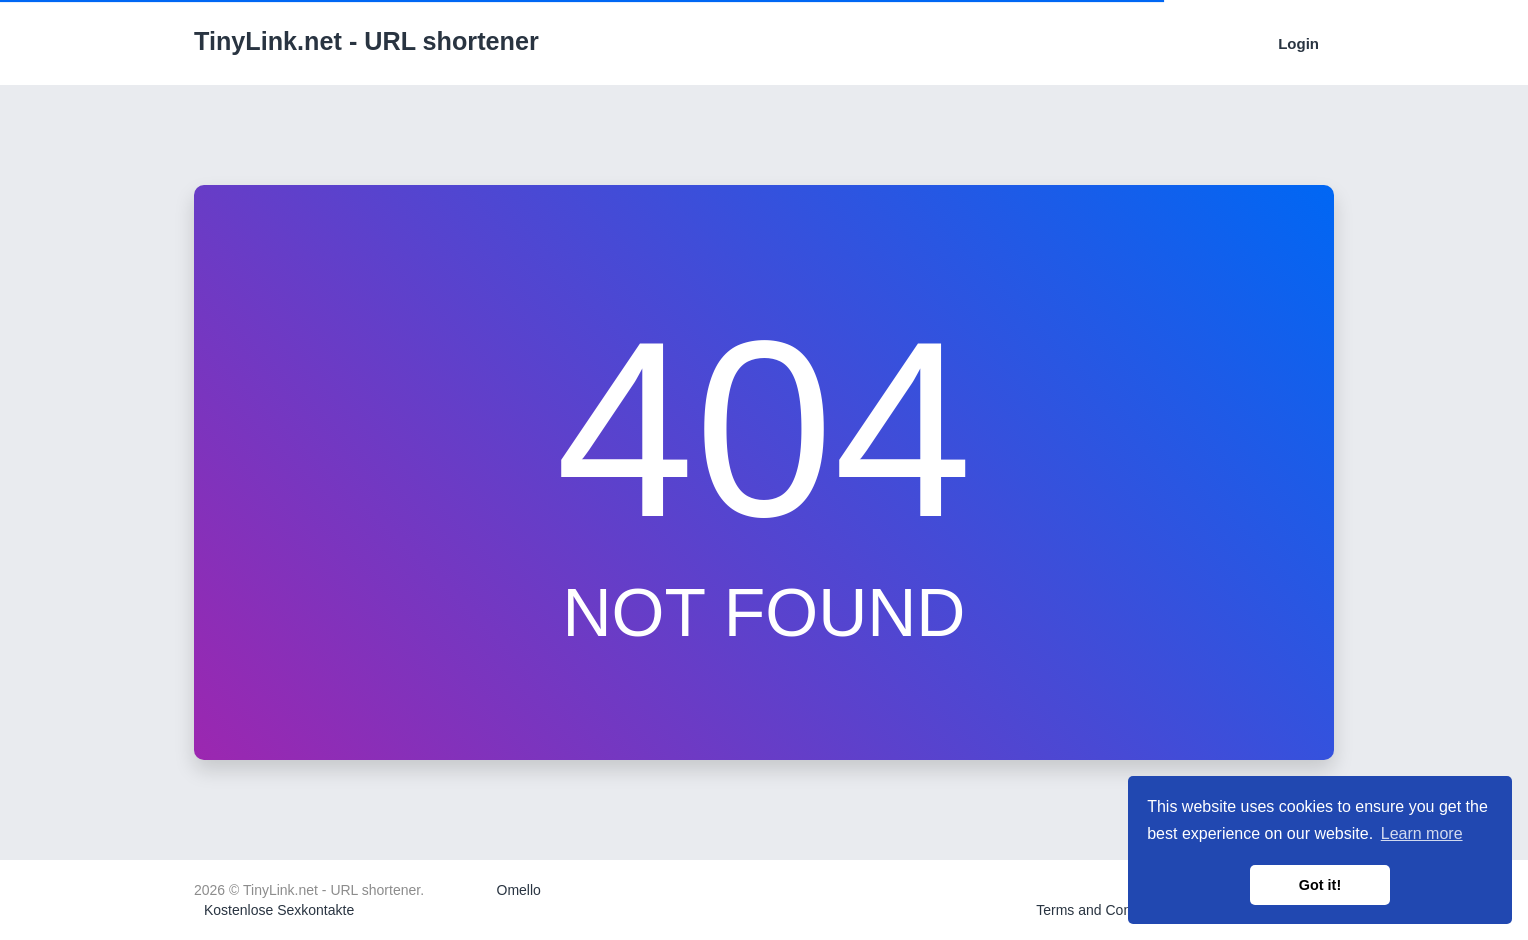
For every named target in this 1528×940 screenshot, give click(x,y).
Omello (519, 890)
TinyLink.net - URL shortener (366, 41)
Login (1298, 43)
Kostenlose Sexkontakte (279, 910)
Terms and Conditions (1103, 910)
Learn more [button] (1422, 833)
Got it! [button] (1320, 885)
